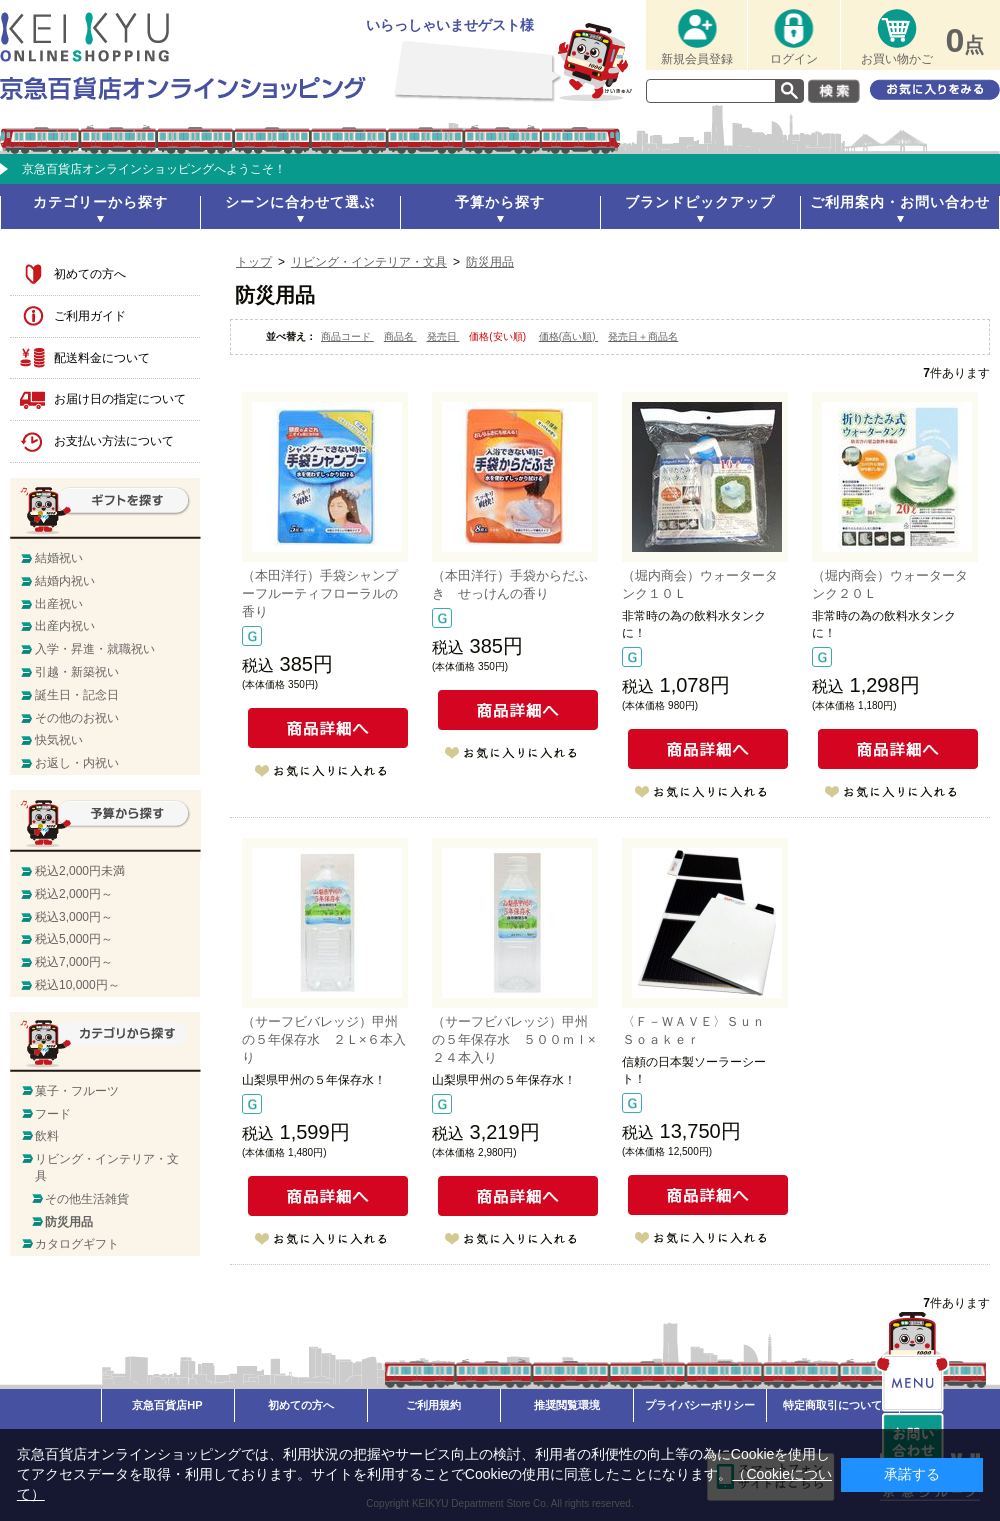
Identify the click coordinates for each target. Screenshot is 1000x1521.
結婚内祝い (65, 581)
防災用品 (490, 262)
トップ (254, 262)
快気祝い (59, 740)
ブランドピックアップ (700, 202)
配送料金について (102, 358)
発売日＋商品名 (643, 336)
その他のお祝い (77, 718)
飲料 (47, 1136)
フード (53, 1114)
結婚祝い (59, 558)
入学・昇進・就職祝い (95, 649)
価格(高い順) (568, 336)
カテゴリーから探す (100, 202)
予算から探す (500, 202)
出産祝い (59, 604)
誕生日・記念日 (77, 695)
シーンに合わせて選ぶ (300, 202)
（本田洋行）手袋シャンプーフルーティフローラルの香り (320, 593)
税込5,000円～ (74, 939)
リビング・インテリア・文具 (369, 262)
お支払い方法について (114, 441)
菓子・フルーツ (77, 1091)
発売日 (443, 336)
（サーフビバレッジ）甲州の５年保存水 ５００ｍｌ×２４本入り (514, 1039)
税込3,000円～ (74, 917)
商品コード (347, 336)
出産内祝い (65, 626)
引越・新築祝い (77, 672)
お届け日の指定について (120, 399)
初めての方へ (90, 274)
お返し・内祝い (77, 763)
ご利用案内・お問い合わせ (900, 202)
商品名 (400, 336)
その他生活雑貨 (87, 1199)
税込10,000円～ (77, 985)
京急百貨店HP (167, 1405)
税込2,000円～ (74, 894)
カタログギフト (77, 1244)
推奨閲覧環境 (567, 1405)
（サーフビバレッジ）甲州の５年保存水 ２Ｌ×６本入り (324, 1039)
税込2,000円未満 (80, 871)
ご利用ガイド (90, 316)
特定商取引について (832, 1405)
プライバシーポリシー (700, 1405)
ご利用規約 (433, 1405)
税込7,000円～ (74, 962)
